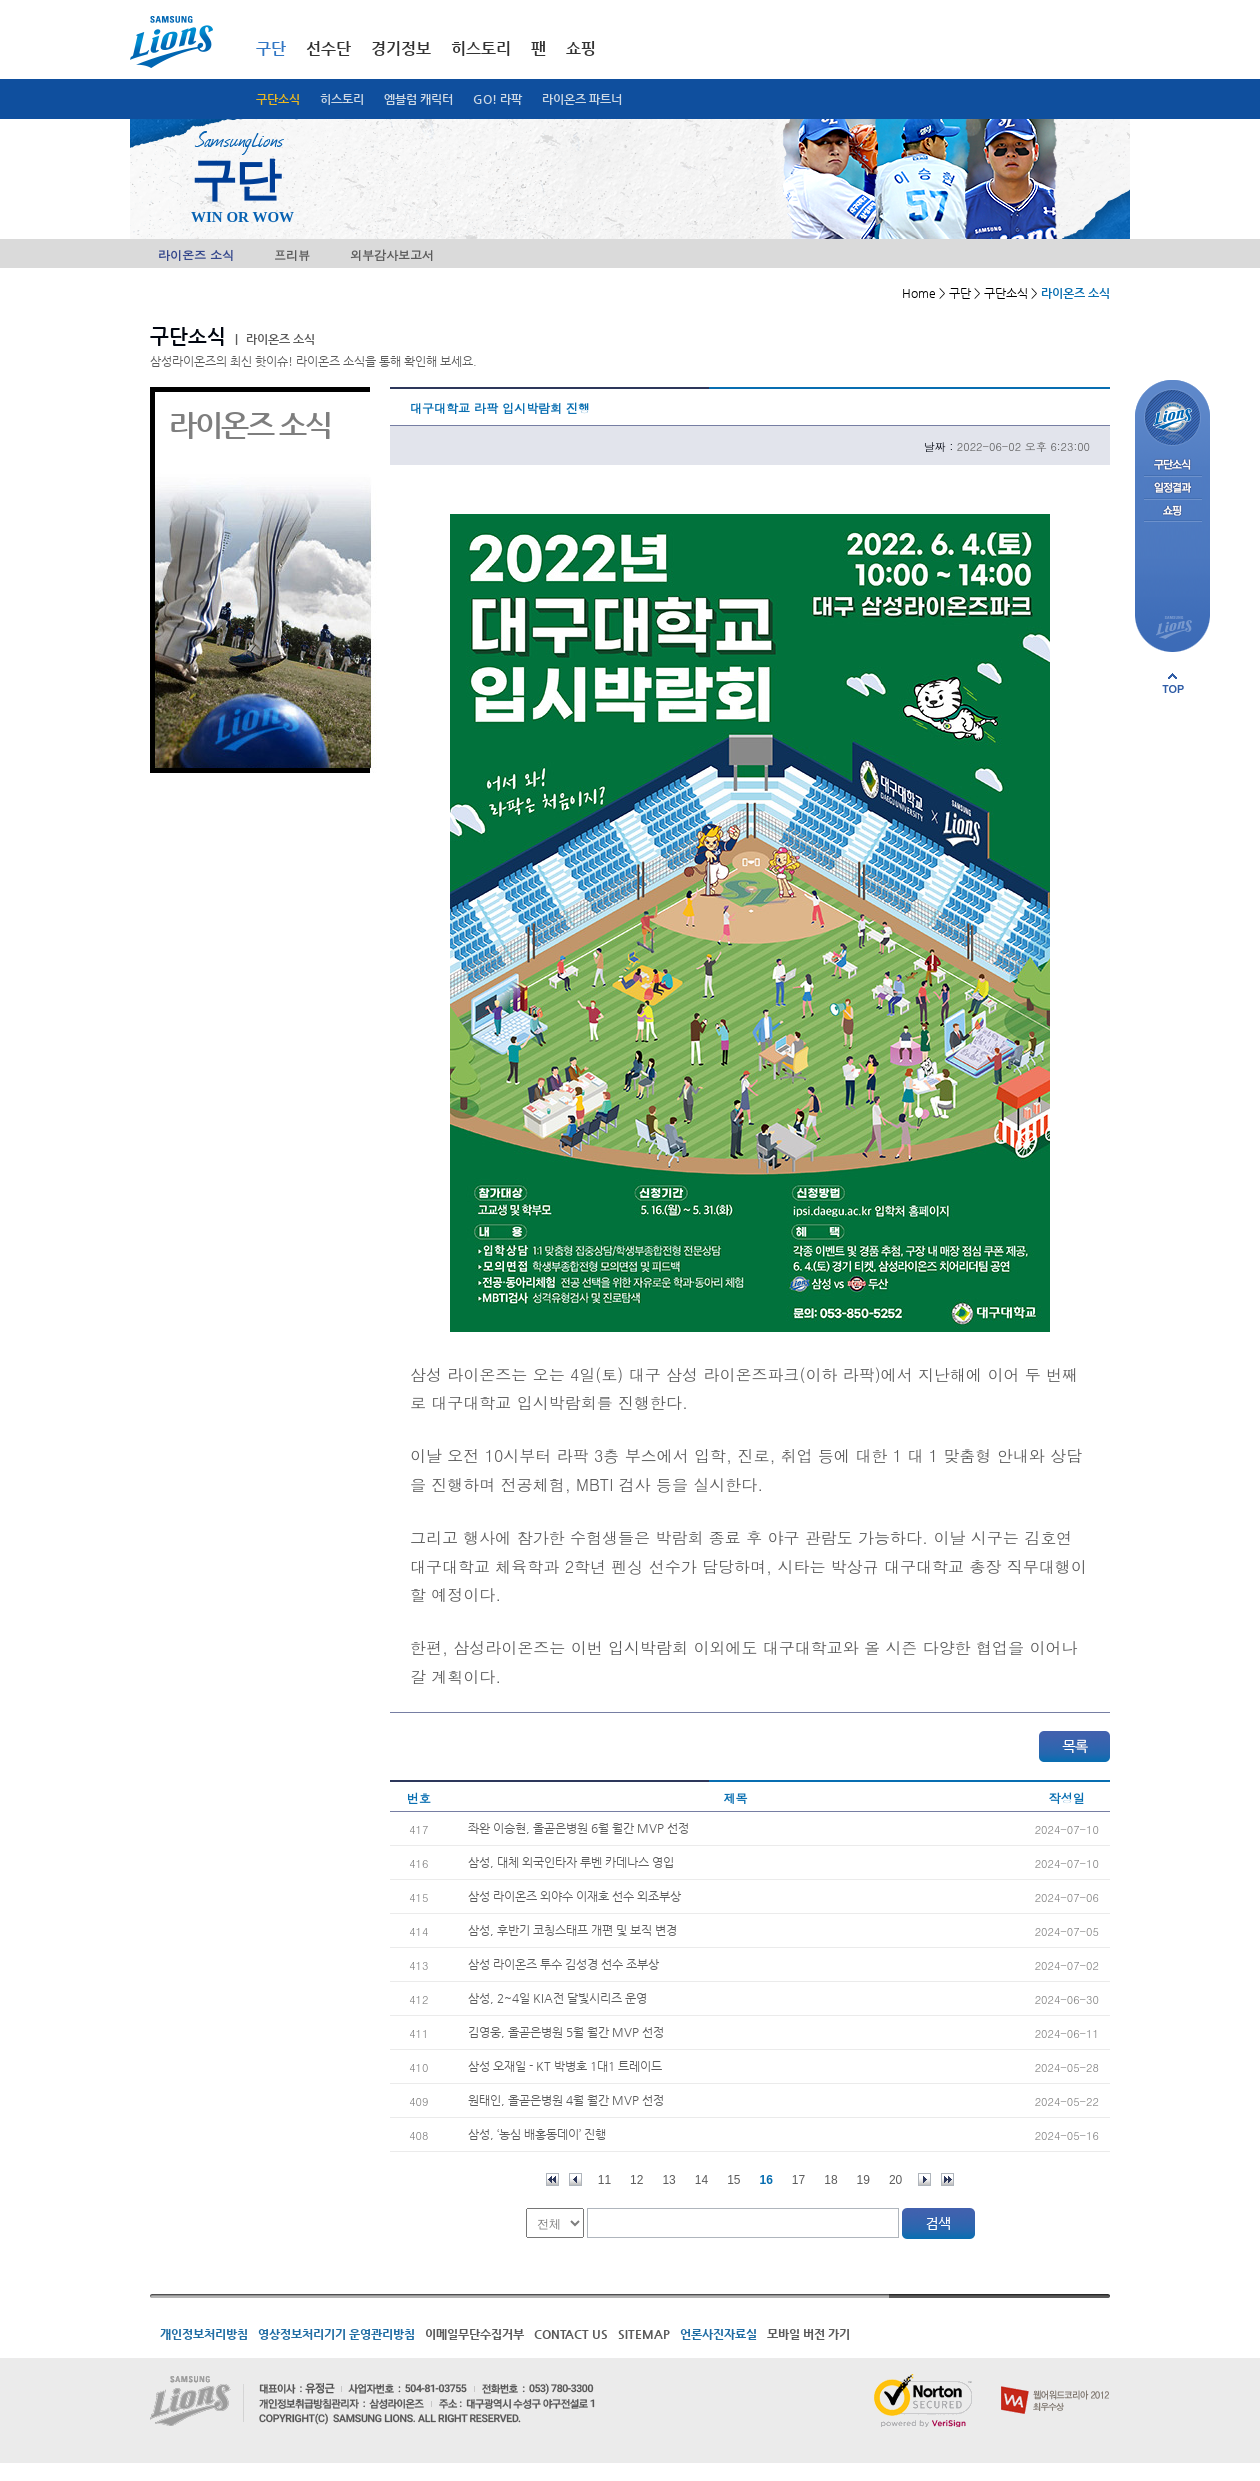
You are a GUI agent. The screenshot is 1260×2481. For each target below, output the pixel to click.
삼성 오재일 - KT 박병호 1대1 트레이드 (565, 2066)
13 (668, 2180)
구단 (271, 48)
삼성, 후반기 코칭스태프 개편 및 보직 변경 (572, 1930)
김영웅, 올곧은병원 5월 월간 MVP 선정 (566, 2032)
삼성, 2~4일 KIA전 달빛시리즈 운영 (557, 1998)
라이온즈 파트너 (582, 99)
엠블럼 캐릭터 (418, 99)
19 (863, 2180)
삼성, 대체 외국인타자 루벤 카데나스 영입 (571, 1862)
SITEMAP (644, 2334)
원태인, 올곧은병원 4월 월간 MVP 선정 (566, 2100)
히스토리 (342, 99)
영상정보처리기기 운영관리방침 (336, 2334)
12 (636, 2180)
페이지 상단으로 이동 (1173, 683)
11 (604, 2180)
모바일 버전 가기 (808, 2334)
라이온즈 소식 (196, 254)
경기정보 (401, 48)
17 (798, 2180)
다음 (924, 2179)
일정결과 (1172, 488)
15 (733, 2180)
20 (895, 2180)
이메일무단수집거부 (474, 2334)
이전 (575, 2179)
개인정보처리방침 (204, 2334)
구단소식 (278, 99)
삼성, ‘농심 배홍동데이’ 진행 (537, 2134)
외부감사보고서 (392, 254)
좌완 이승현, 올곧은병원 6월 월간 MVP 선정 (578, 1828)
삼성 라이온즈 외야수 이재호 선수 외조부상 (574, 1896)
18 (830, 2180)
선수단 (328, 48)
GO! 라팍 (497, 99)
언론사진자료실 (718, 2334)
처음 (552, 2179)
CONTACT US (571, 2334)
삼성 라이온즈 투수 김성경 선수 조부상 (563, 1964)
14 (701, 2180)
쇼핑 (581, 48)
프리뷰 (292, 254)
